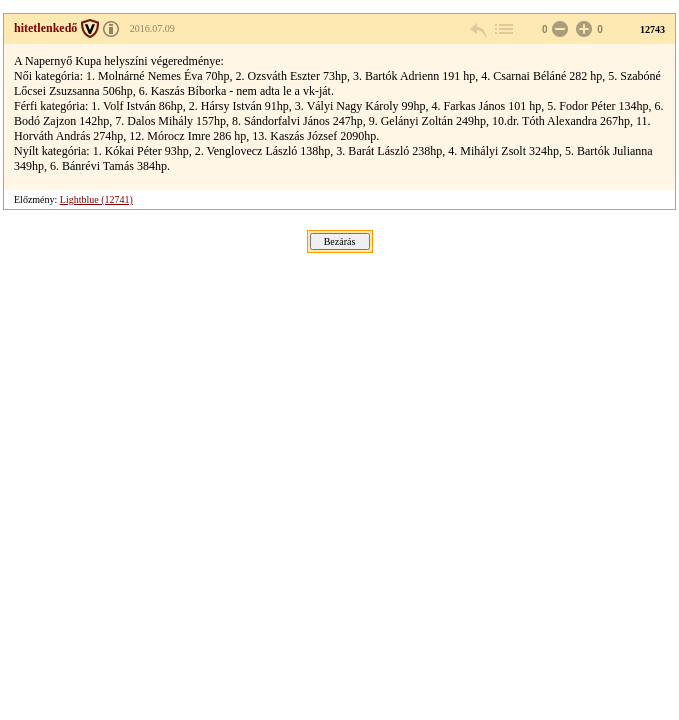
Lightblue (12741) (96, 199)
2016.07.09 (152, 28)
